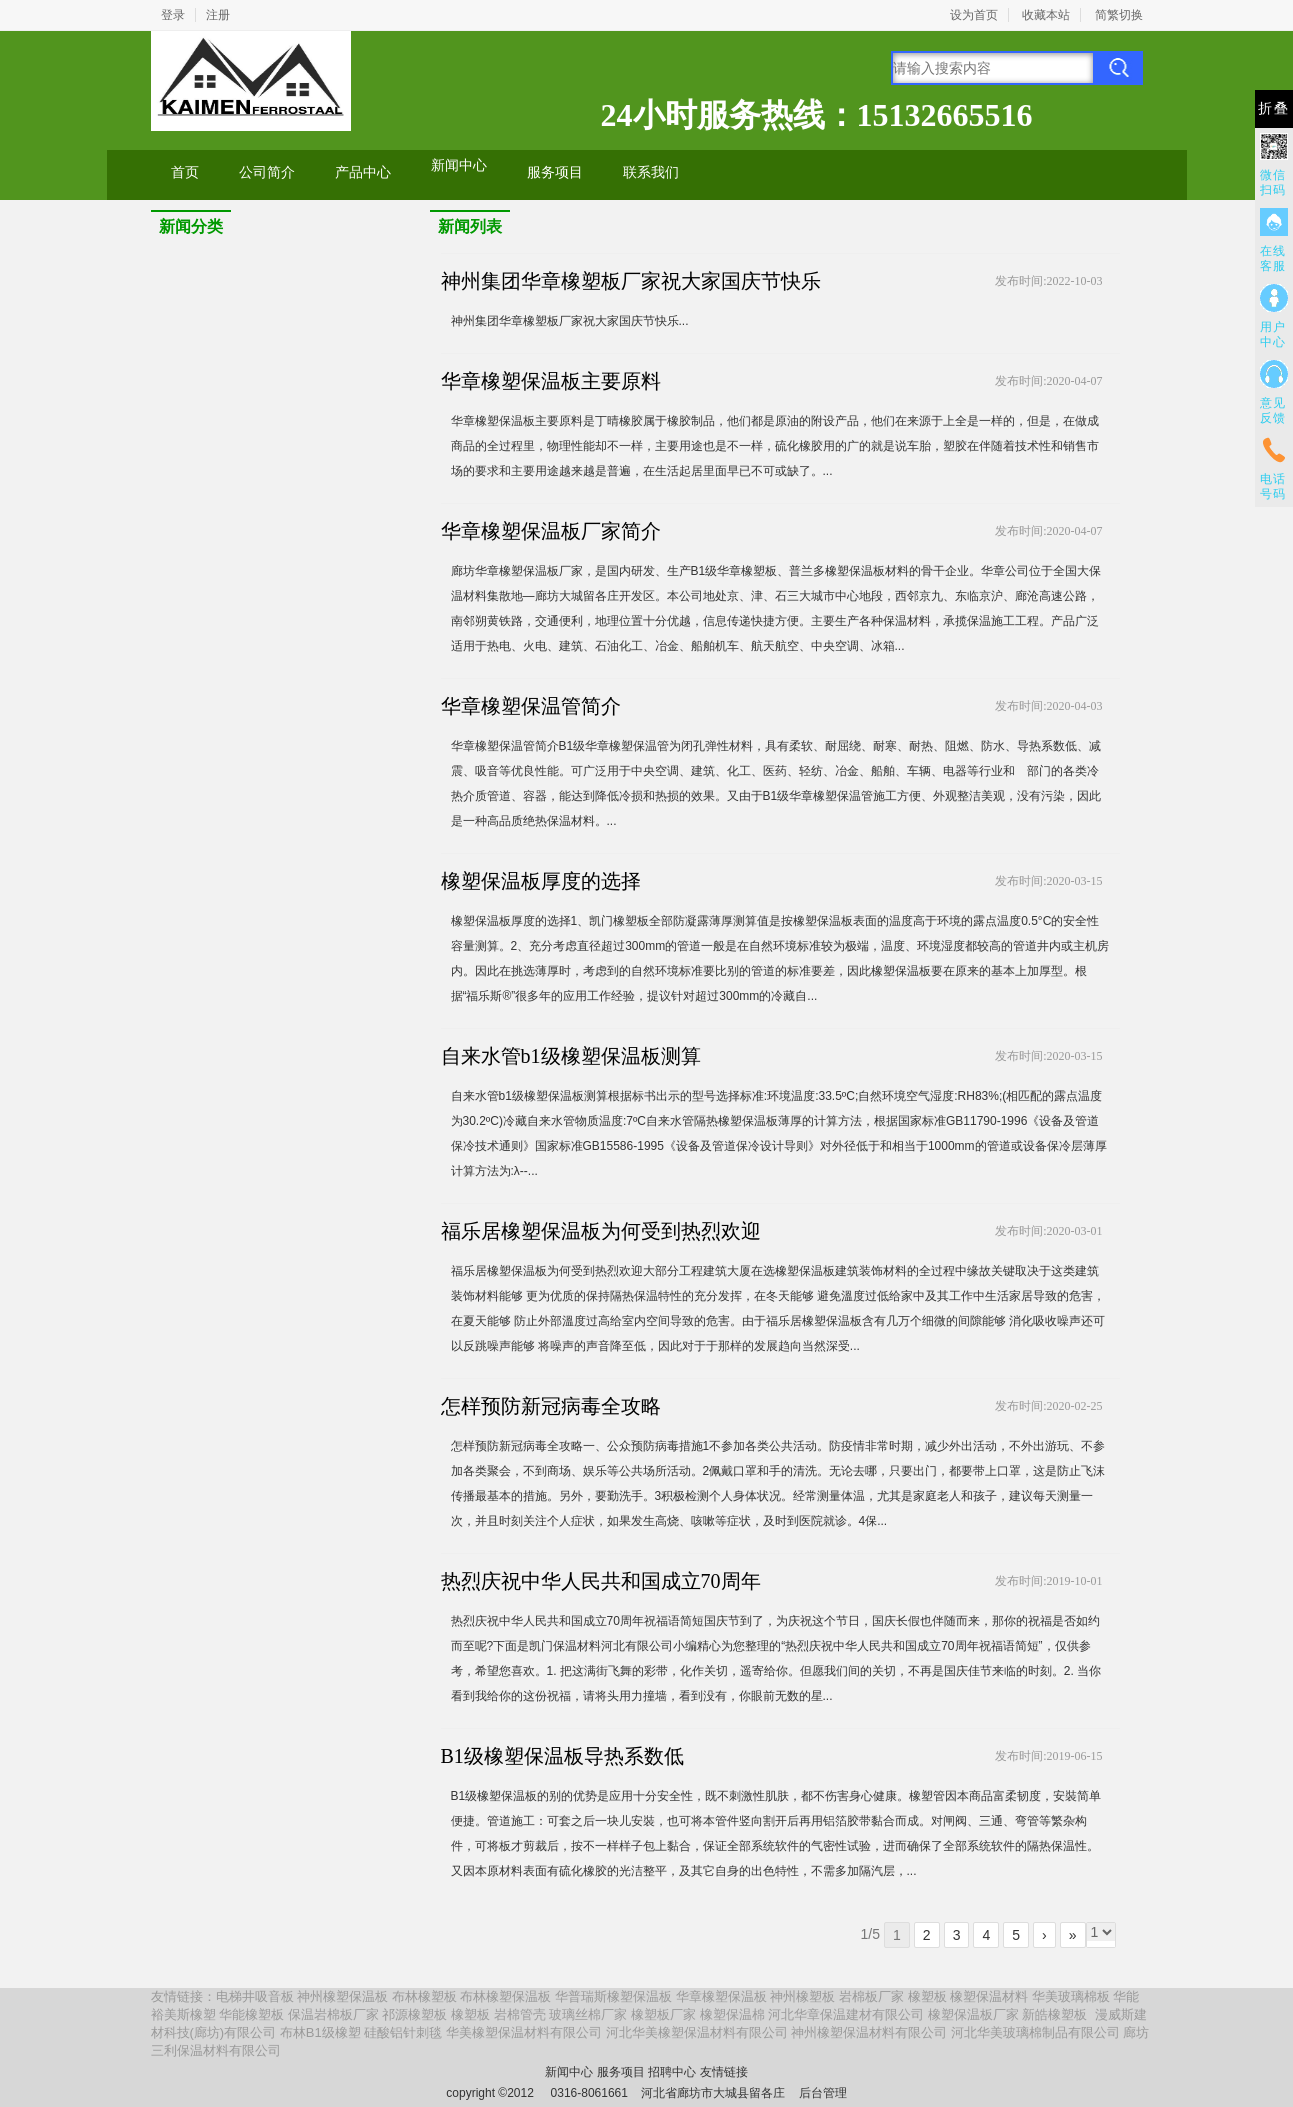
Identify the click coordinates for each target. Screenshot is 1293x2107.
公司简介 (267, 172)
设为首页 (974, 15)
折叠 (1274, 108)
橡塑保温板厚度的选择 (541, 881)
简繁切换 (1119, 15)
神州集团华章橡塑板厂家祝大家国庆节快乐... (570, 321)
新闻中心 (459, 165)
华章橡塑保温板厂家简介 (551, 531)
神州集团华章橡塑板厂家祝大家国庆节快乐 (631, 281)
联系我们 (651, 172)
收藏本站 (1046, 15)
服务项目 (555, 172)
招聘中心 (672, 2072)
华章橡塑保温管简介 (531, 706)
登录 (173, 15)
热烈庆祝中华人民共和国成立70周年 (601, 1581)
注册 (218, 15)
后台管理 (823, 2093)
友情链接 (724, 2072)
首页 (185, 172)
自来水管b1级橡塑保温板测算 (571, 1056)
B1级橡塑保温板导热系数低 (562, 1756)
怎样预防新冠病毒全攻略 (551, 1406)
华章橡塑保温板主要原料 (551, 381)
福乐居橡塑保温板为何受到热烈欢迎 (601, 1231)
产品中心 (363, 172)
